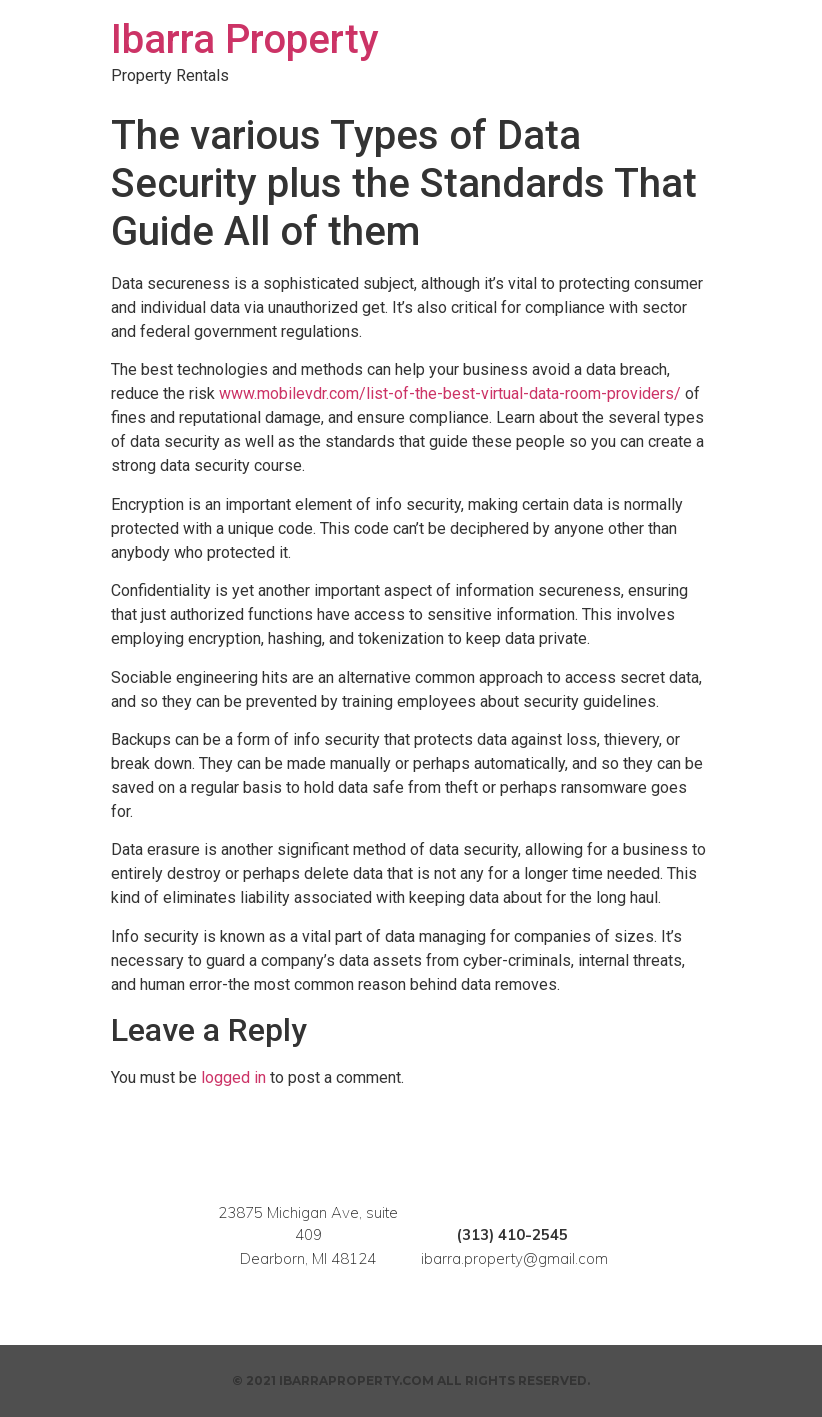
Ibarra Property (245, 39)
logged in (233, 1077)
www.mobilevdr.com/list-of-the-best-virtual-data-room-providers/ (450, 393)
